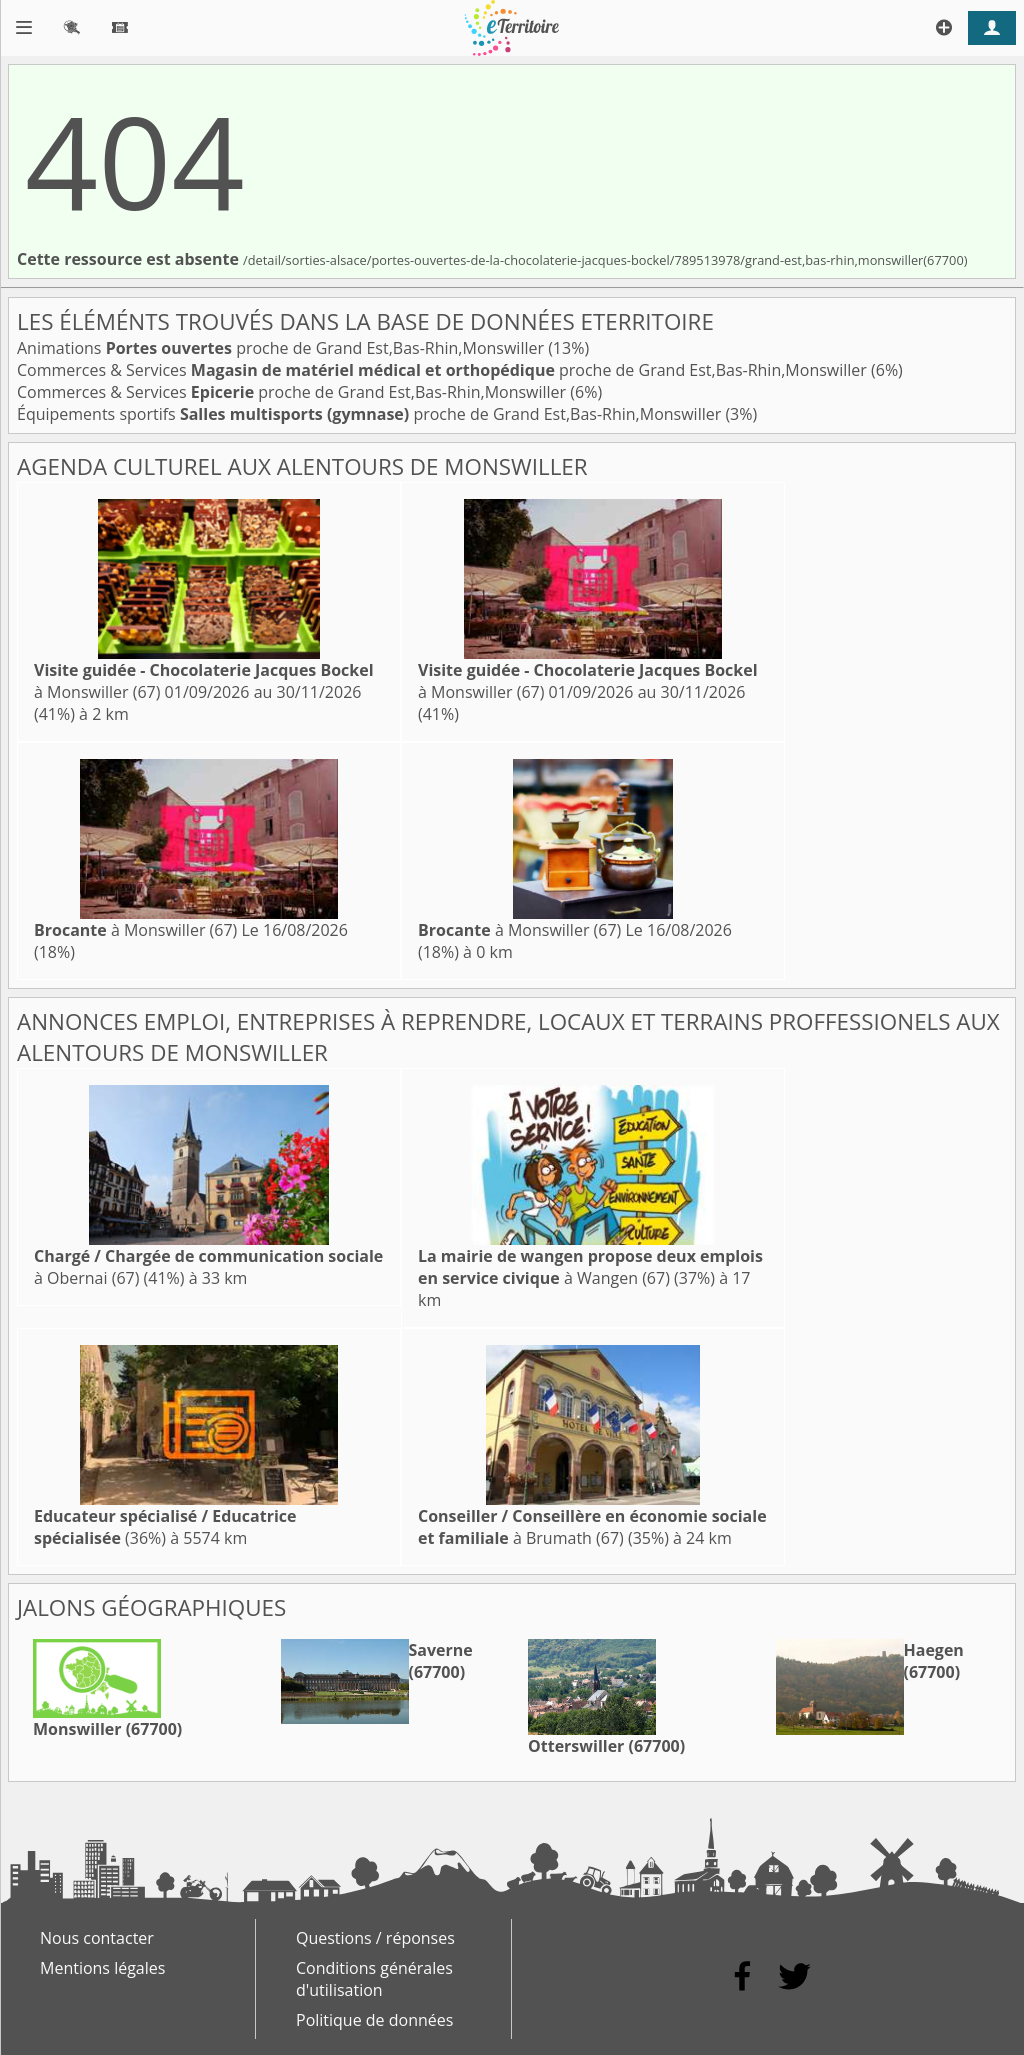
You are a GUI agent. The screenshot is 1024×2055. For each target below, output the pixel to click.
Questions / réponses (375, 1938)
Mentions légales (102, 1968)
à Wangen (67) (590, 1267)
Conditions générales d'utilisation (374, 1979)
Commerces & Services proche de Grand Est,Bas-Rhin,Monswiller (444, 370)
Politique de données (374, 2020)
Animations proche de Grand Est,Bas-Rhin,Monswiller (282, 348)
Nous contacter (97, 1938)
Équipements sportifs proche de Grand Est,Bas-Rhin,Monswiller (371, 414)
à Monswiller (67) (135, 930)
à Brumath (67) (592, 1527)
